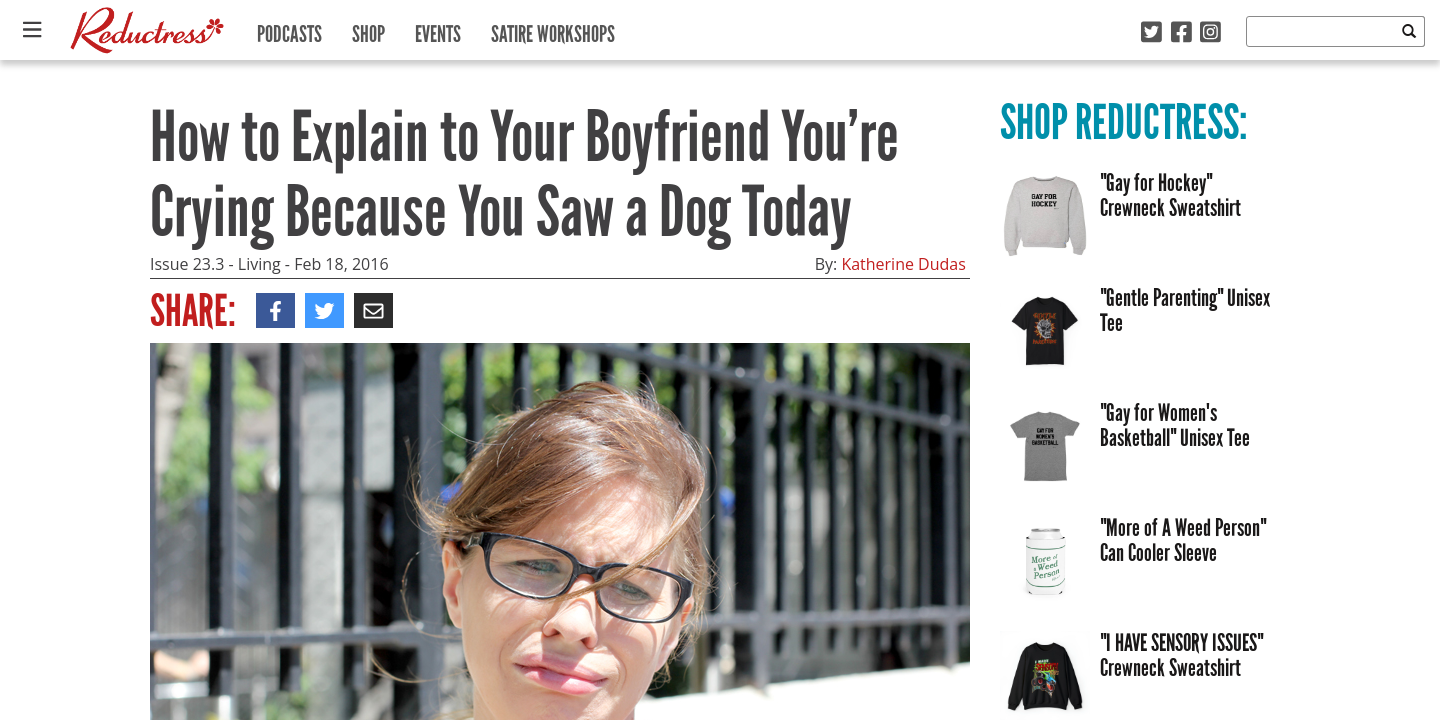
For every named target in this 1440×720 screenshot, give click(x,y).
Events (438, 29)
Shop (368, 29)
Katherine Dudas (903, 264)
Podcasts (289, 29)
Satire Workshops (553, 29)
